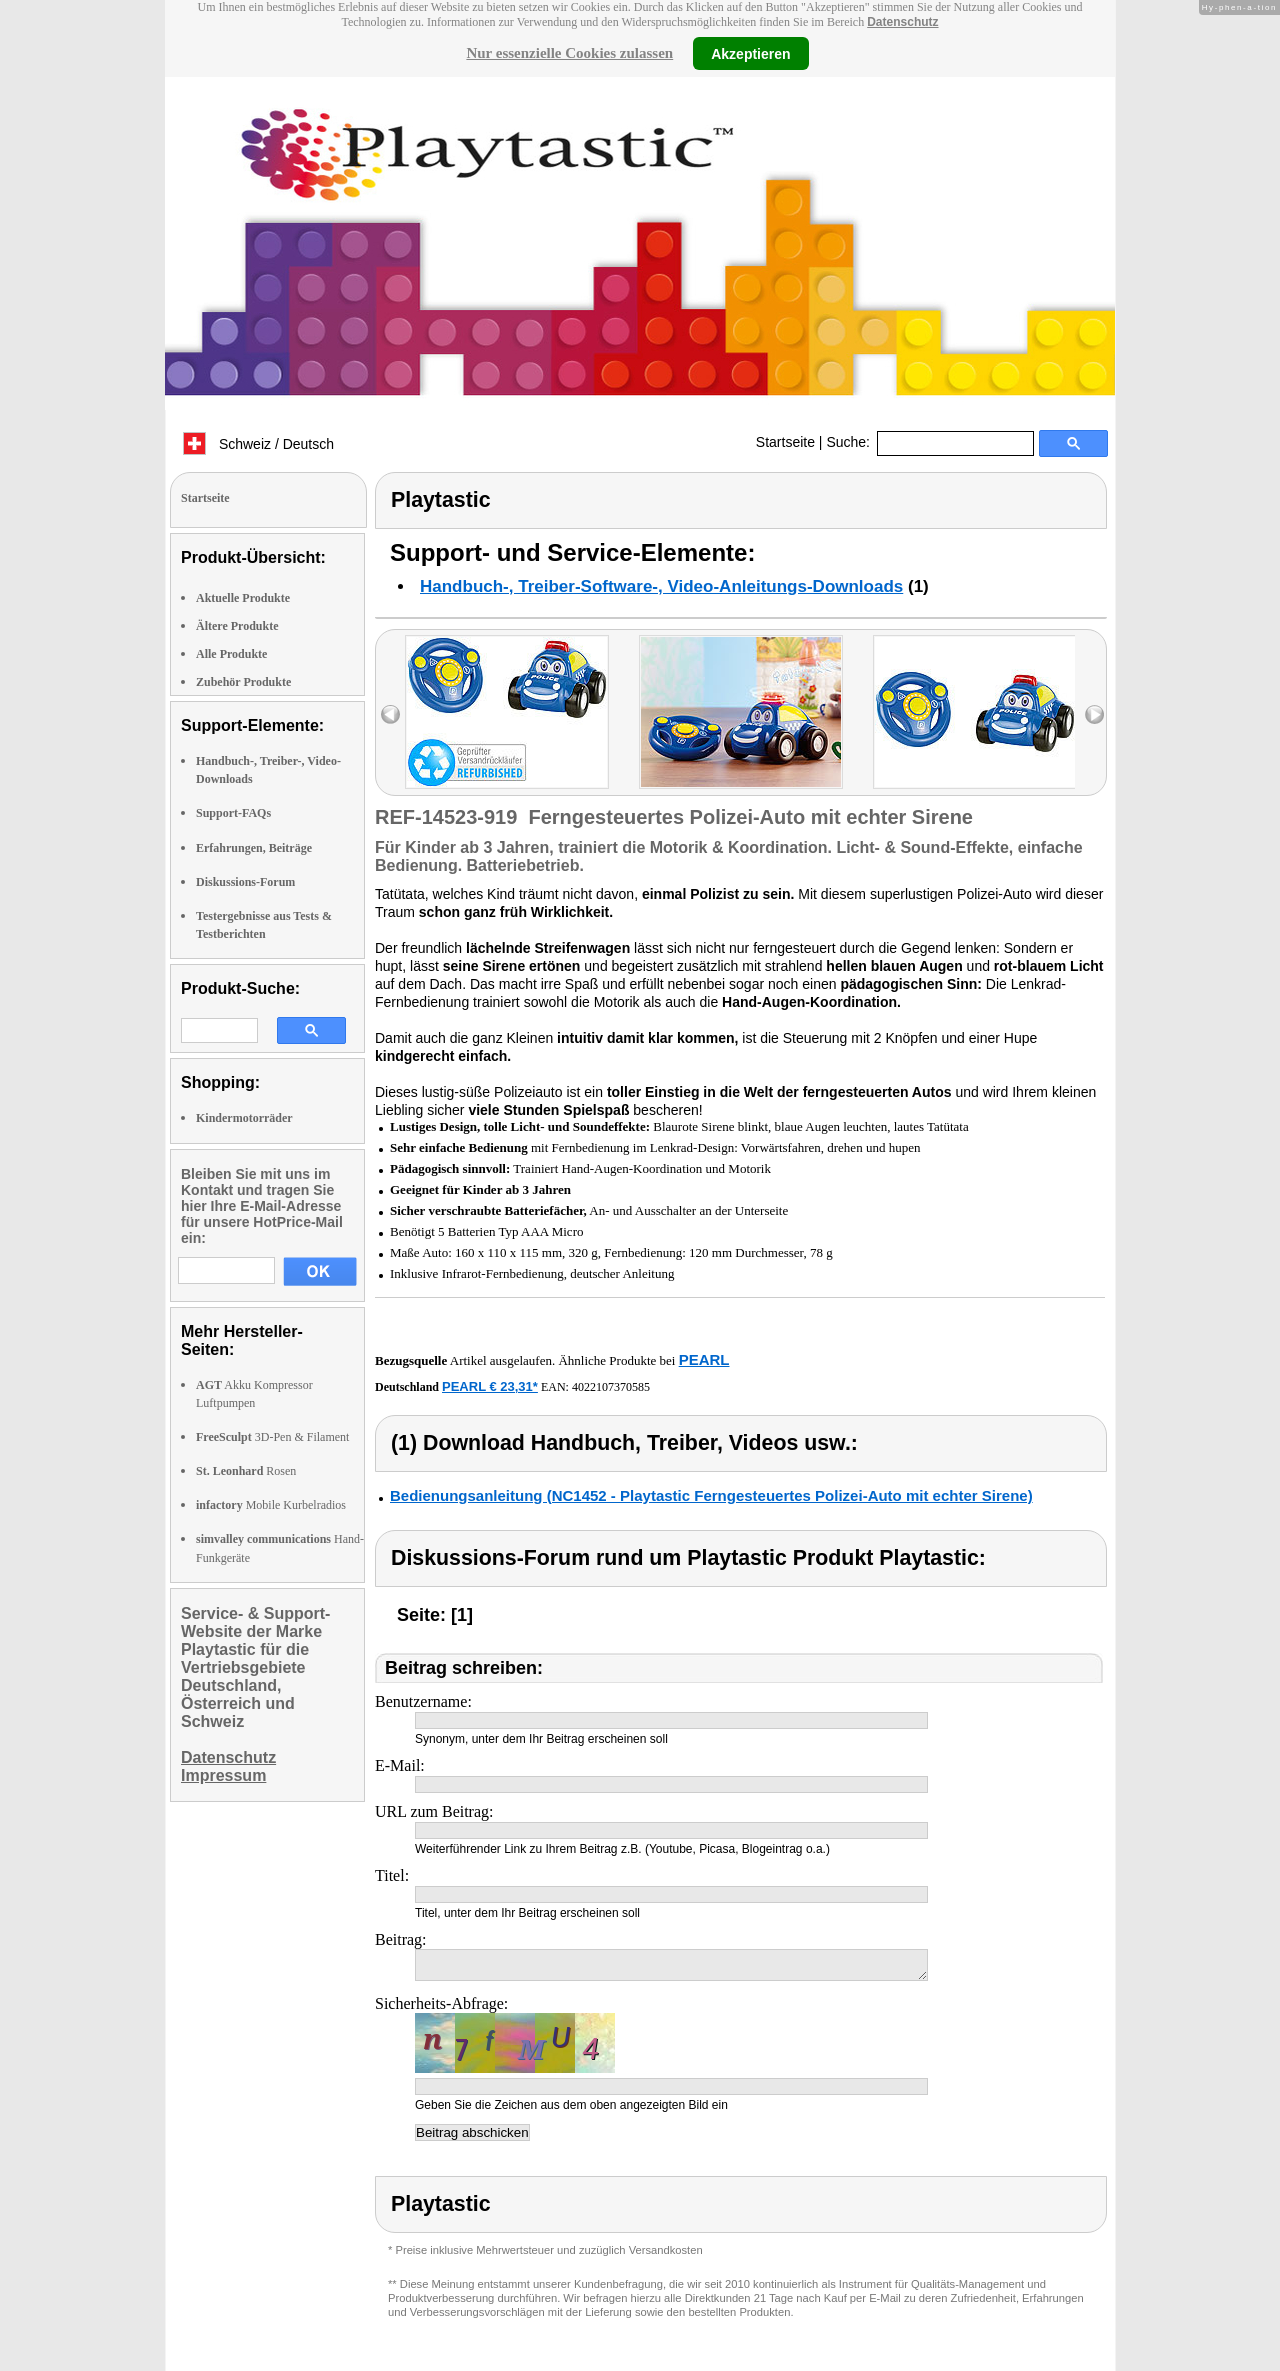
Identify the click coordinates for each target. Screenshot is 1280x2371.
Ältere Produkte (237, 626)
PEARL (704, 1359)
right (1094, 714)
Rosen (246, 1471)
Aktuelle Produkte (243, 598)
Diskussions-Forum (245, 882)
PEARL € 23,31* (490, 1386)
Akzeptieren (750, 53)
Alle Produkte (231, 654)
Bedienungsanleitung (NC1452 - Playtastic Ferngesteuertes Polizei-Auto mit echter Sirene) (711, 1495)
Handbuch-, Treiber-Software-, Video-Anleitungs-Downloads (661, 586)
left (390, 714)
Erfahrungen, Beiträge (254, 848)
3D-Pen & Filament (272, 1437)
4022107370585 (611, 1387)
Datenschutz (902, 22)
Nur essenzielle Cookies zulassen (569, 53)
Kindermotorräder (244, 1118)
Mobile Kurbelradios (271, 1505)
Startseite (785, 442)
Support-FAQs (233, 813)
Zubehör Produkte (243, 682)
